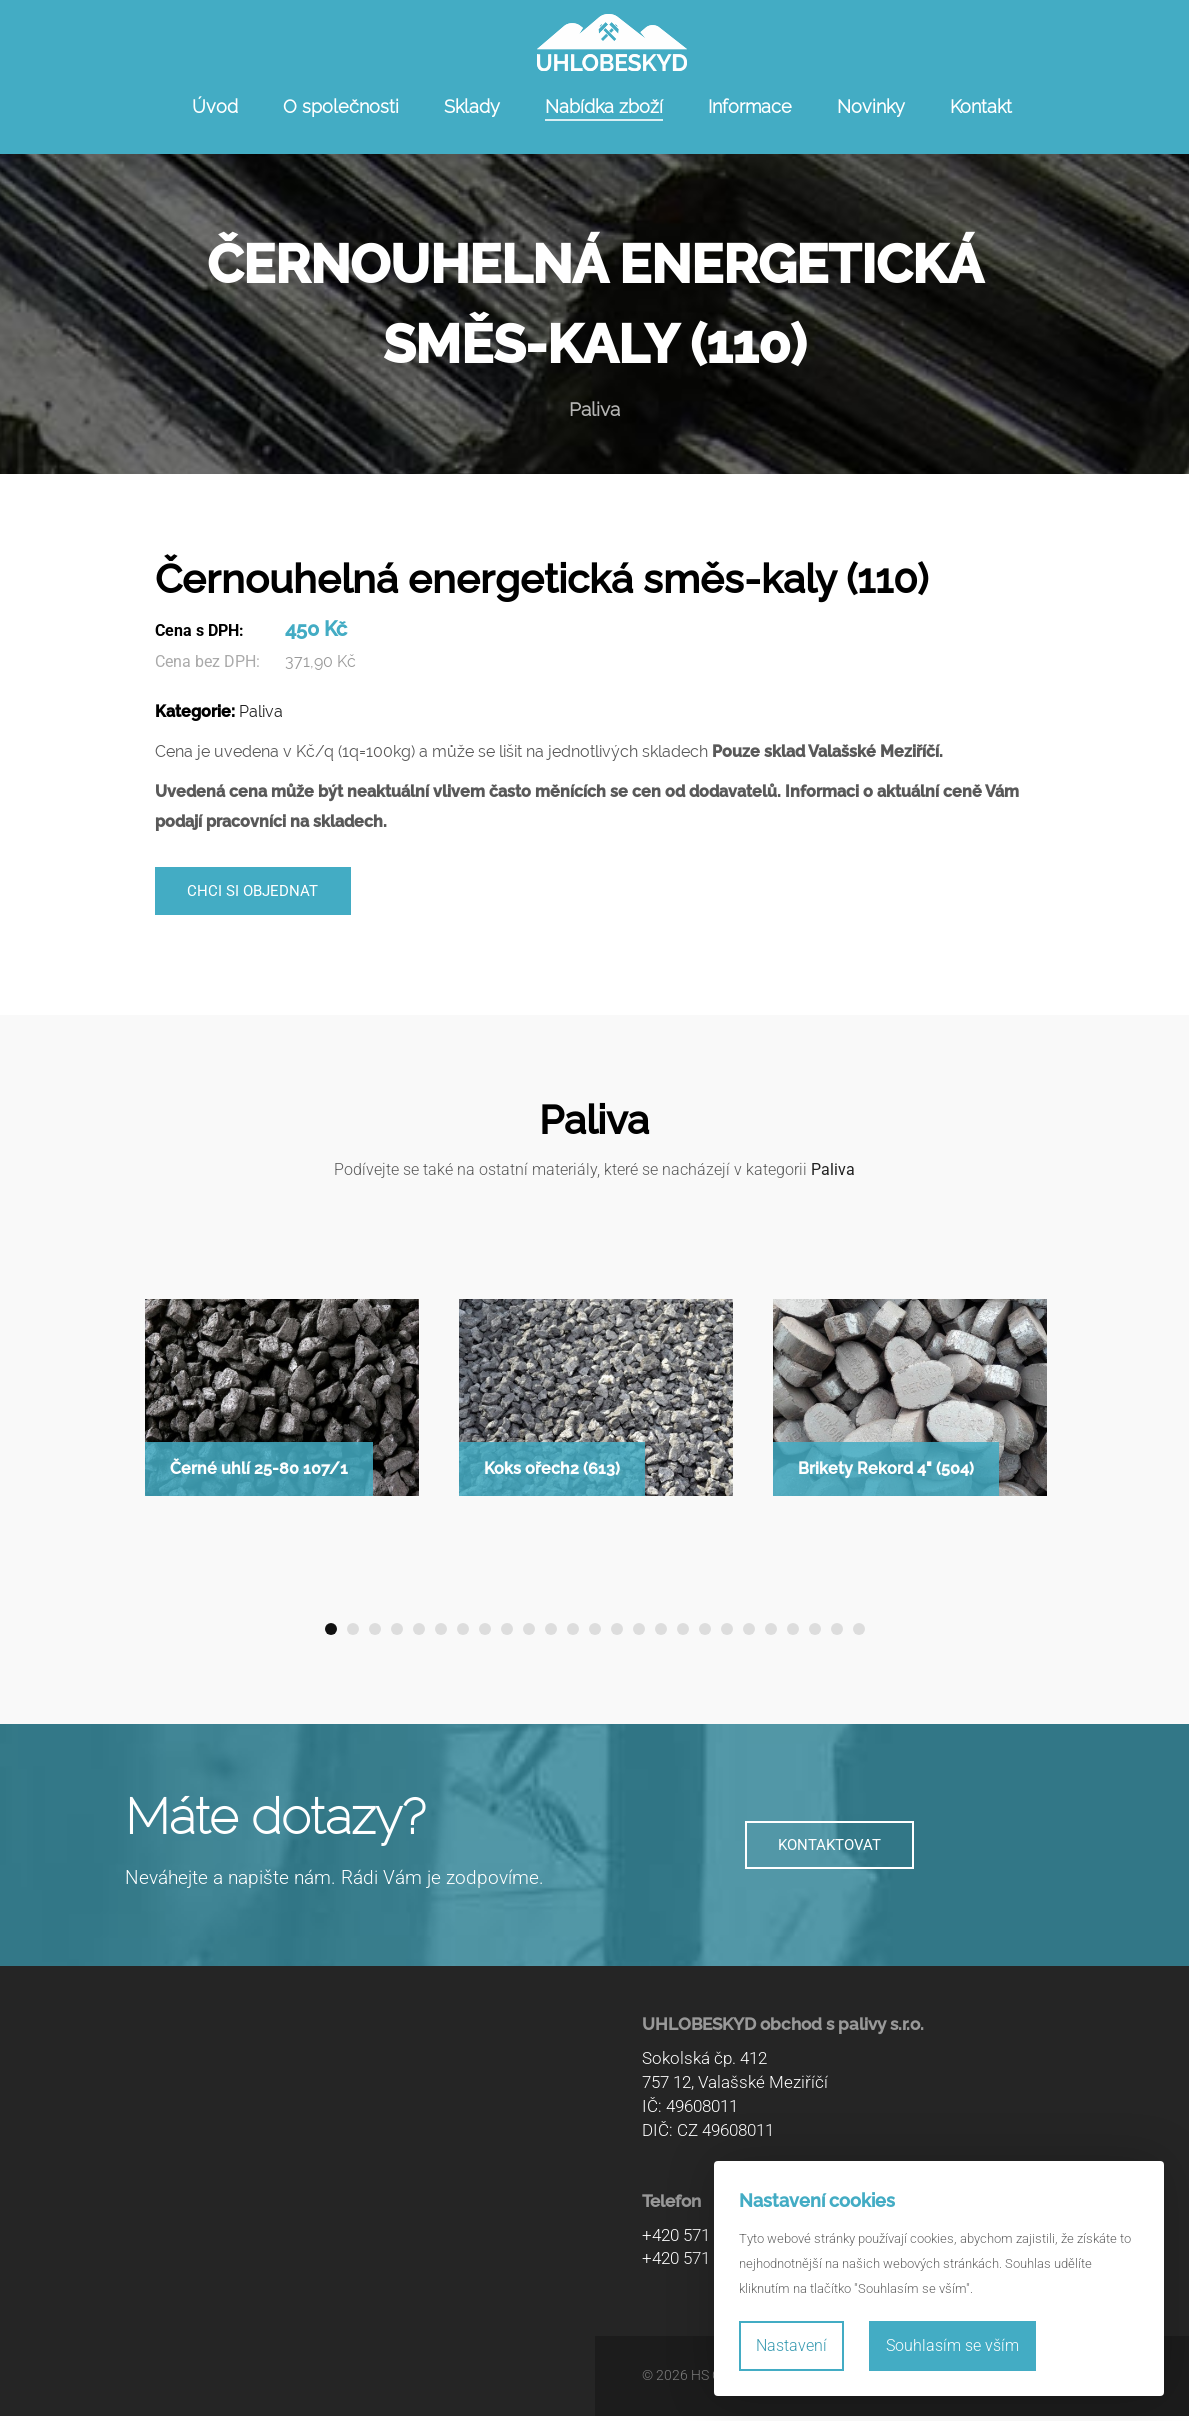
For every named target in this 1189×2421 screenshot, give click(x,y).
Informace (750, 106)
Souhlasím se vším (952, 2345)
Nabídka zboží (604, 106)
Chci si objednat (261, 893)
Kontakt (981, 106)
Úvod (215, 106)
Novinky (871, 106)
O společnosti (341, 106)
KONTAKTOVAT (830, 1850)
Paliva (261, 711)
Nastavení (791, 2345)
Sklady (472, 106)
